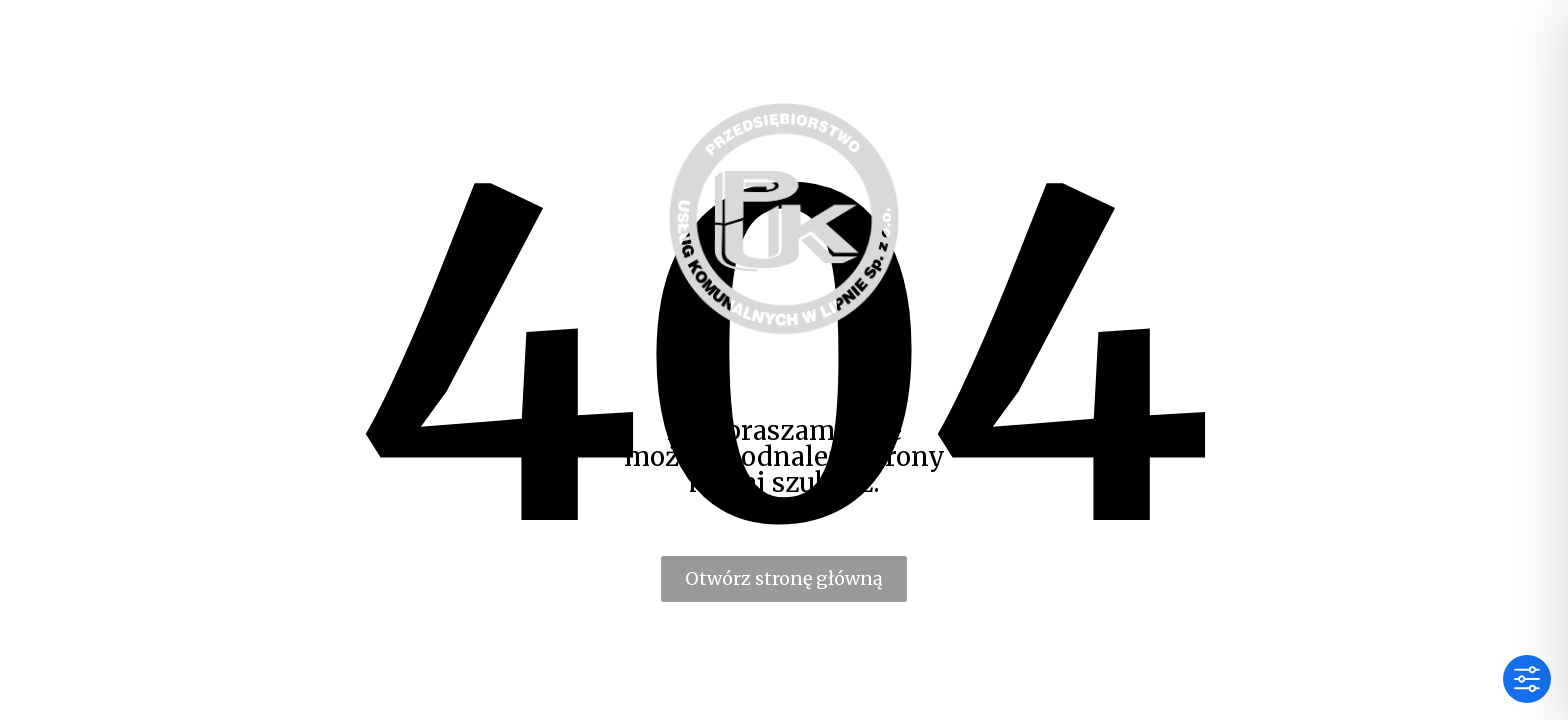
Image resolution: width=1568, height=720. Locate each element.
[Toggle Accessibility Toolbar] (1527, 679)
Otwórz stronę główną (784, 578)
